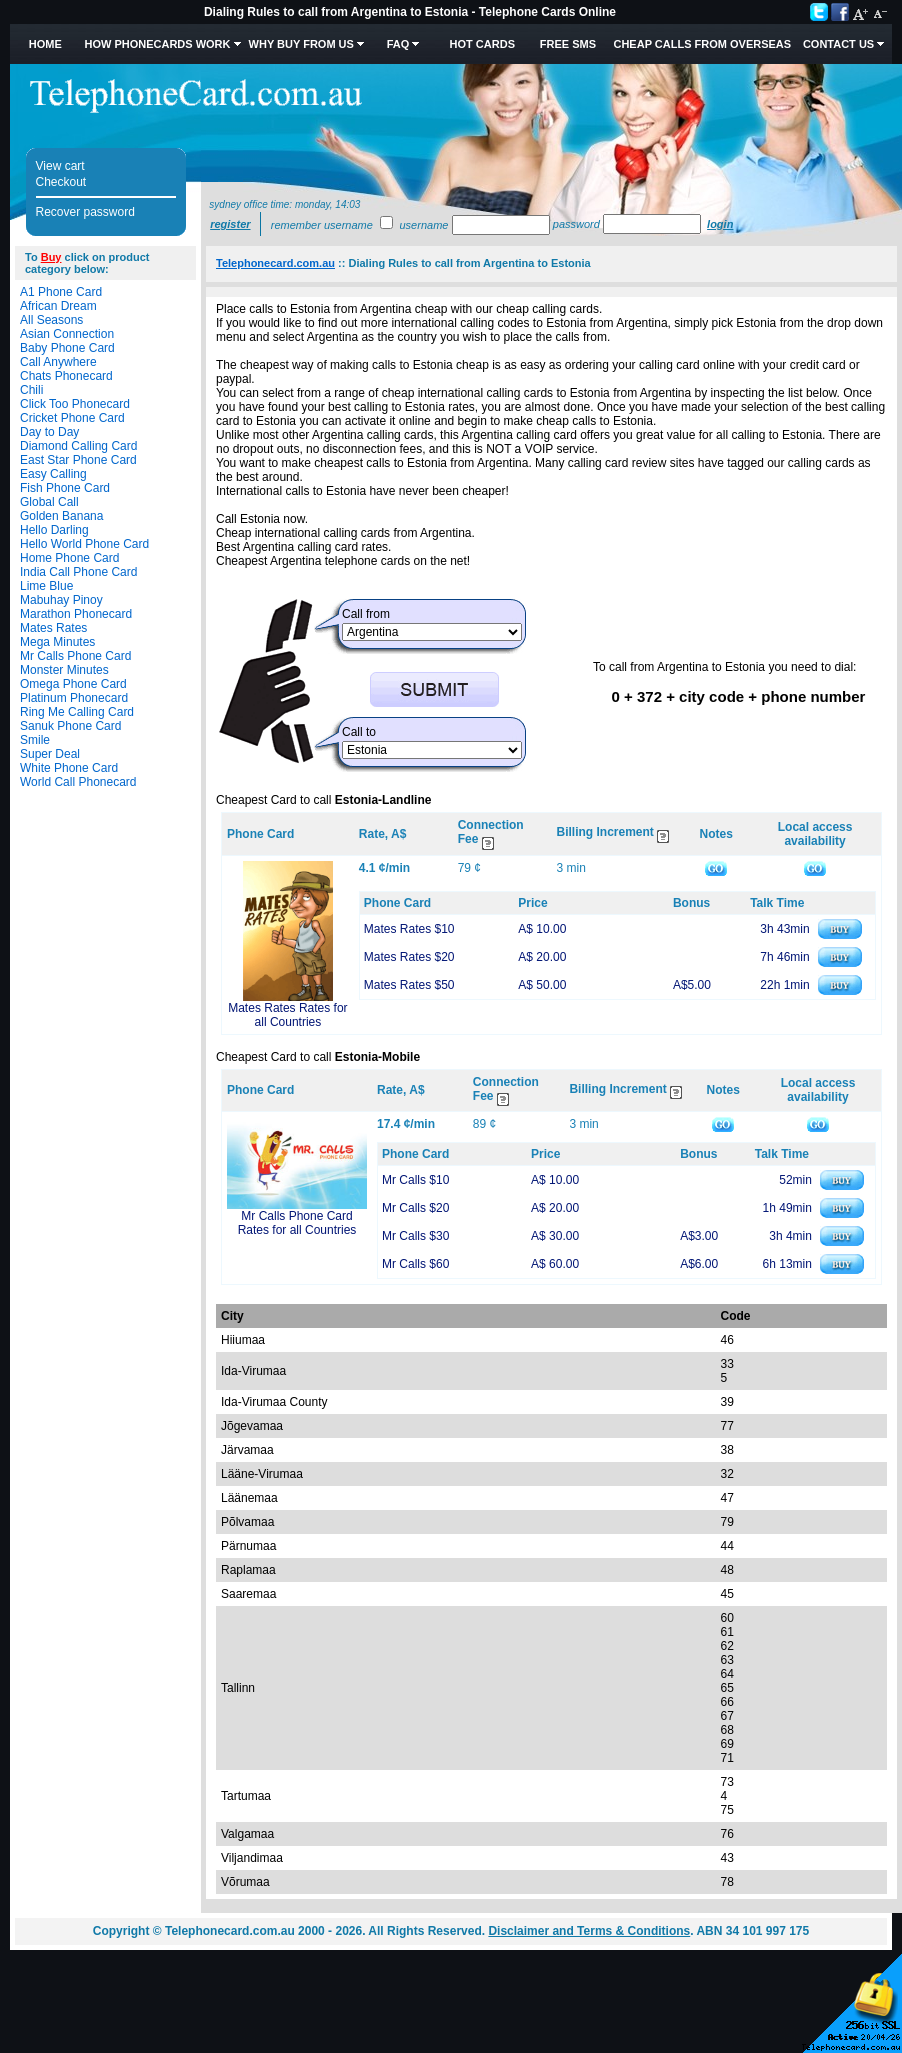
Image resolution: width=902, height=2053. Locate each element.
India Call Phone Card (78, 572)
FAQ (398, 44)
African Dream (58, 306)
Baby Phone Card (67, 348)
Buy (51, 257)
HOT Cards (482, 44)
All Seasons (51, 320)
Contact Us (838, 44)
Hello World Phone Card (84, 544)
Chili (31, 390)
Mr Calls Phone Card (75, 656)
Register (230, 224)
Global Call (49, 502)
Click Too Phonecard (75, 404)
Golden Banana (61, 516)
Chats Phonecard (66, 376)
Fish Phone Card (65, 488)
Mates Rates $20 (409, 957)
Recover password (85, 212)
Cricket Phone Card (72, 418)
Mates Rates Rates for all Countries (287, 1015)
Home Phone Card (69, 558)
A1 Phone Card (61, 292)
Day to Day (49, 432)
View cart (60, 166)
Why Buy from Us (301, 44)
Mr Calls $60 (415, 1264)
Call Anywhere (58, 362)
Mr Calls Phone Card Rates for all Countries (297, 1223)
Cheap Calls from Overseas (702, 44)
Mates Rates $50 (409, 985)
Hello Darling (54, 530)
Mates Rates (53, 628)
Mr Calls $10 (415, 1180)
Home (45, 44)
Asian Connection (67, 334)
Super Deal (50, 754)
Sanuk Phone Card (70, 726)
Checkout (61, 182)
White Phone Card (69, 768)
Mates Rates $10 (409, 929)
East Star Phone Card (78, 460)
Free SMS (568, 44)
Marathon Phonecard (76, 614)
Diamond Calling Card (78, 446)
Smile (35, 740)
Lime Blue (46, 586)
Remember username (322, 225)
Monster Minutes (64, 670)
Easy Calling (53, 474)
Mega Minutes (57, 642)
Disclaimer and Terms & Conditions (589, 1931)
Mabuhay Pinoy (61, 600)
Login (720, 224)
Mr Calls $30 (415, 1236)
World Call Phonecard (78, 782)
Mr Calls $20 (415, 1208)
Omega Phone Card (73, 684)
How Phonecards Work (157, 44)
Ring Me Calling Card (77, 712)
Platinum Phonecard (74, 698)
